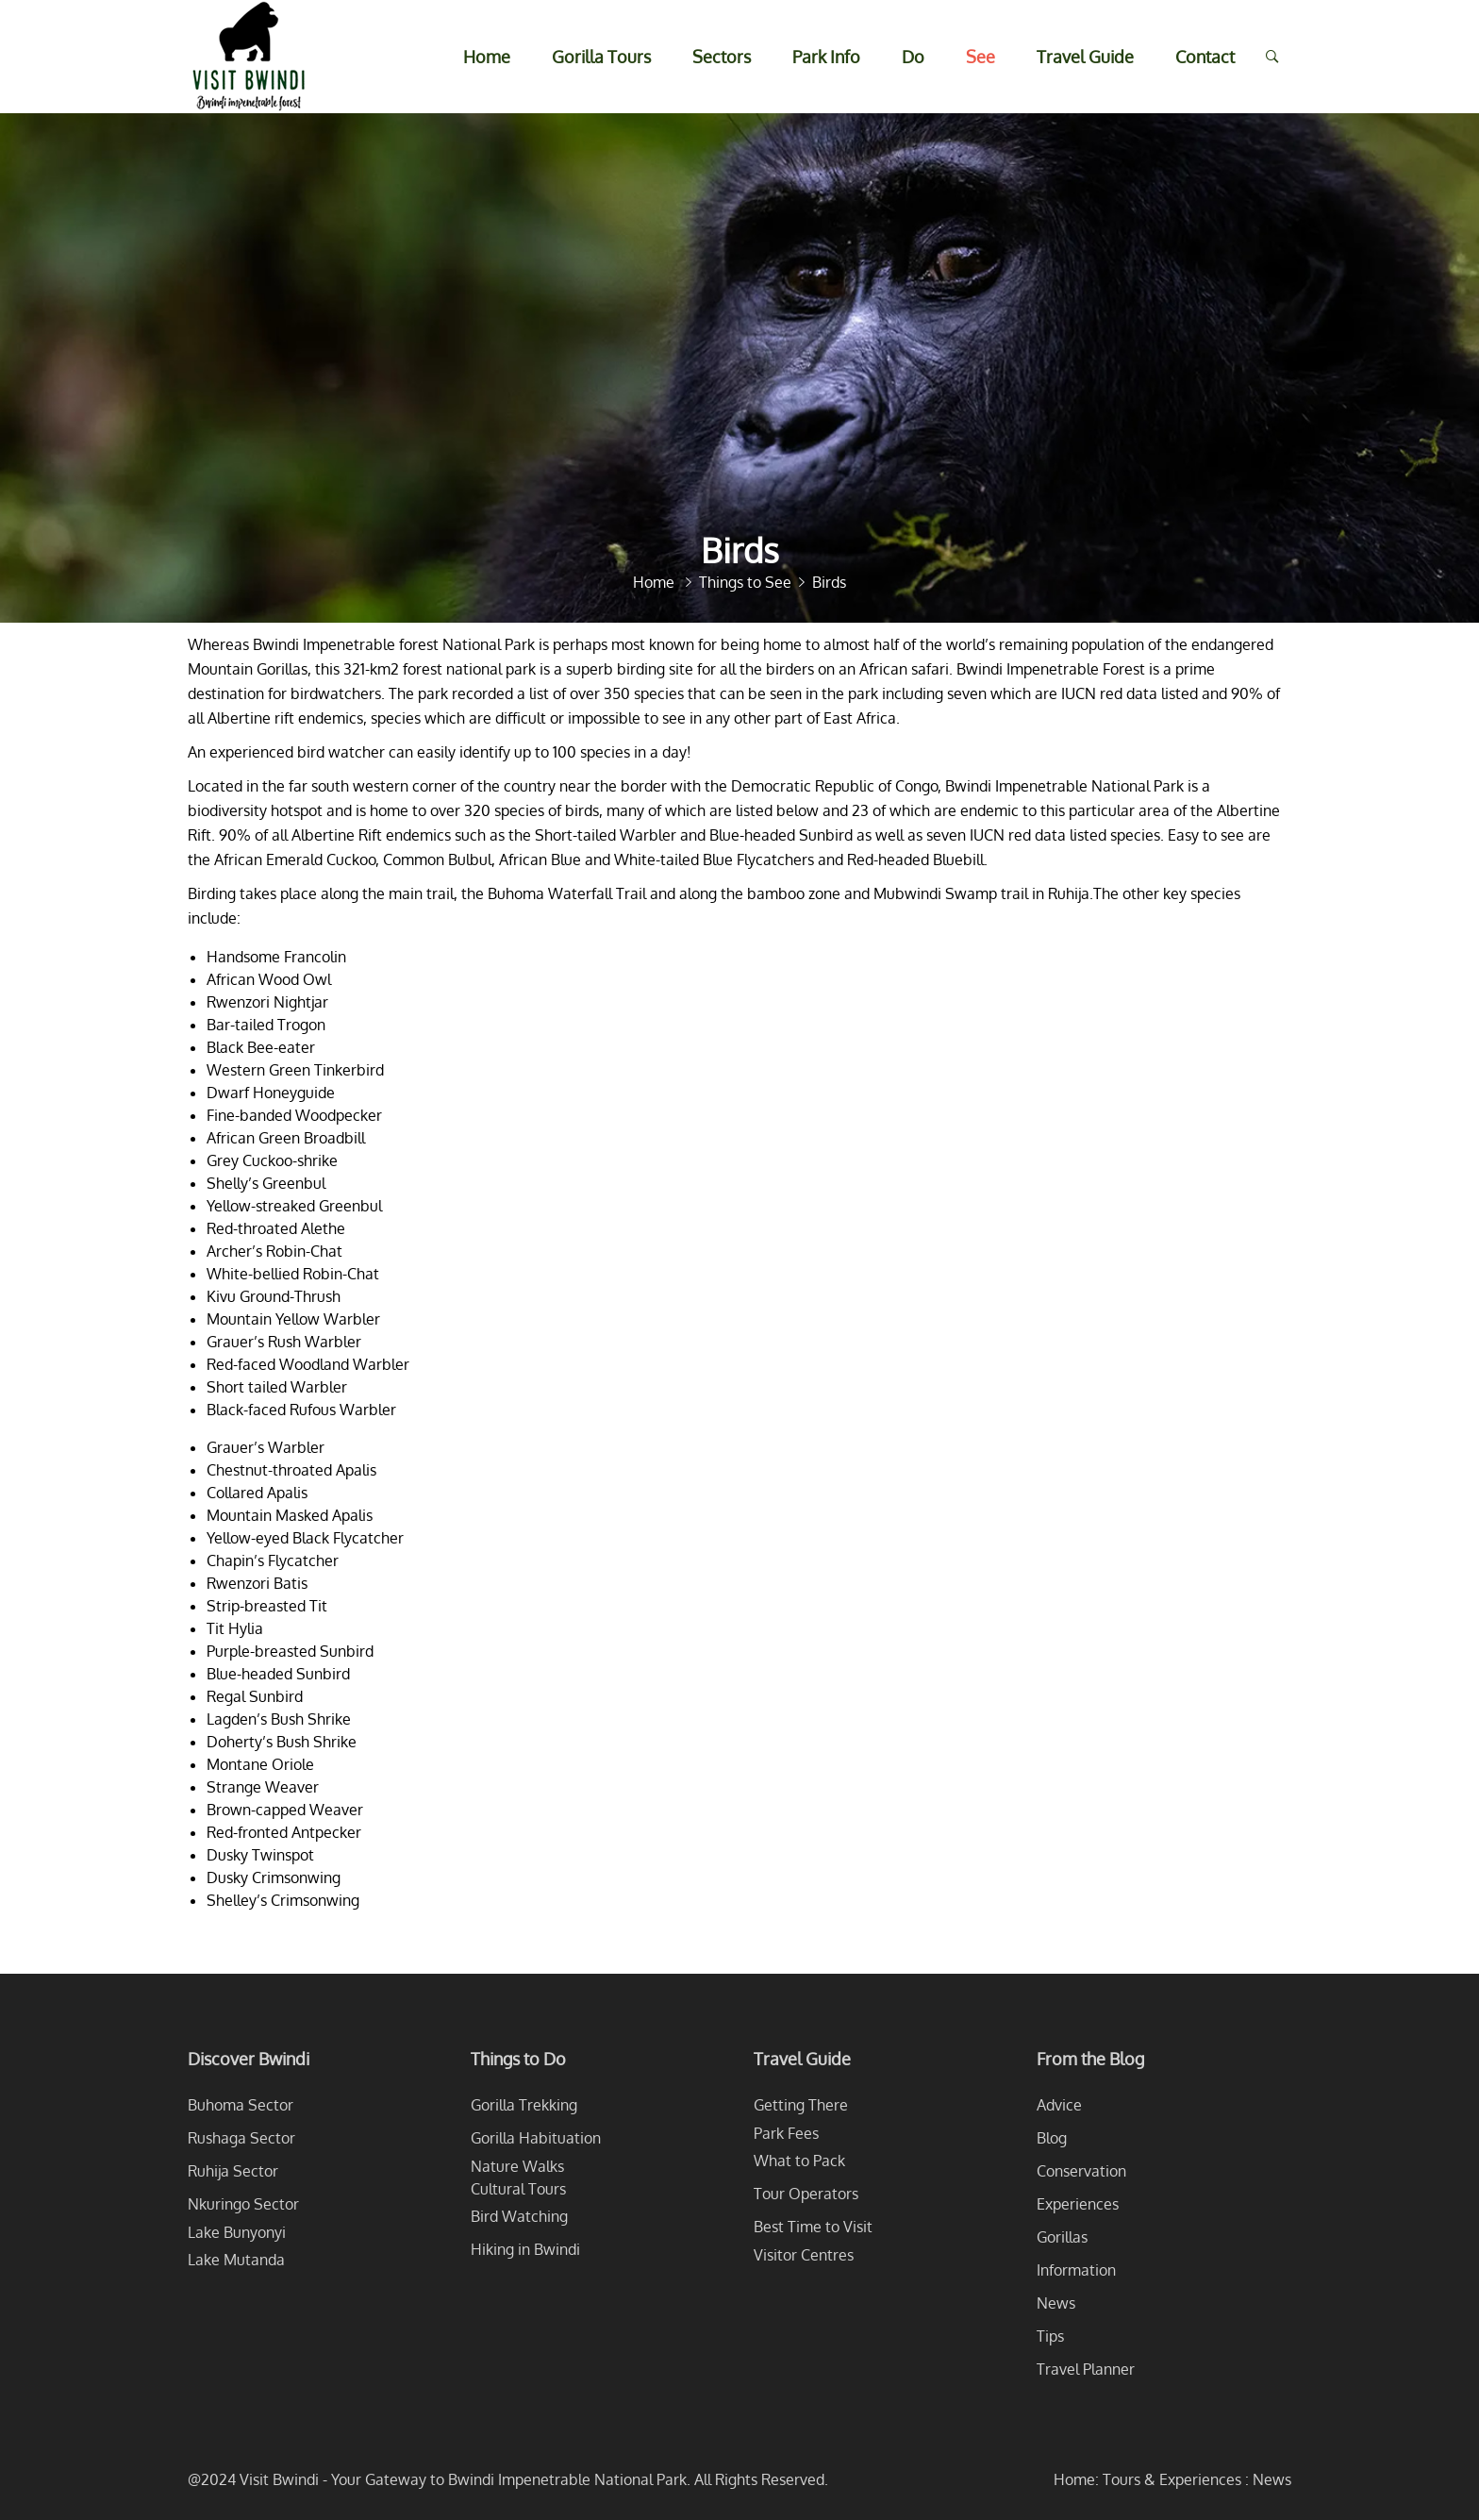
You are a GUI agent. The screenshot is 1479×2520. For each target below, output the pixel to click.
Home (486, 56)
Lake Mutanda (236, 2259)
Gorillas (1062, 2237)
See (980, 56)
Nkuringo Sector (243, 2204)
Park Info (826, 56)
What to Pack (799, 2160)
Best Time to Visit (813, 2226)
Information (1076, 2270)
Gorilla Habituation (536, 2137)
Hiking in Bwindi (525, 2249)
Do (913, 56)
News (1056, 2303)
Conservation (1081, 2170)
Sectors (721, 56)
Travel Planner (1086, 2369)
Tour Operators (806, 2193)
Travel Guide (1085, 56)
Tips (1050, 2336)
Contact (1205, 56)
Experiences (1078, 2204)
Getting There (801, 2104)
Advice (1059, 2104)
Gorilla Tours (601, 56)
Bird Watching (519, 2216)
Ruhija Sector (233, 2170)
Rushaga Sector (241, 2137)
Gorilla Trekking (524, 2104)
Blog (1052, 2137)
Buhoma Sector (240, 2104)
